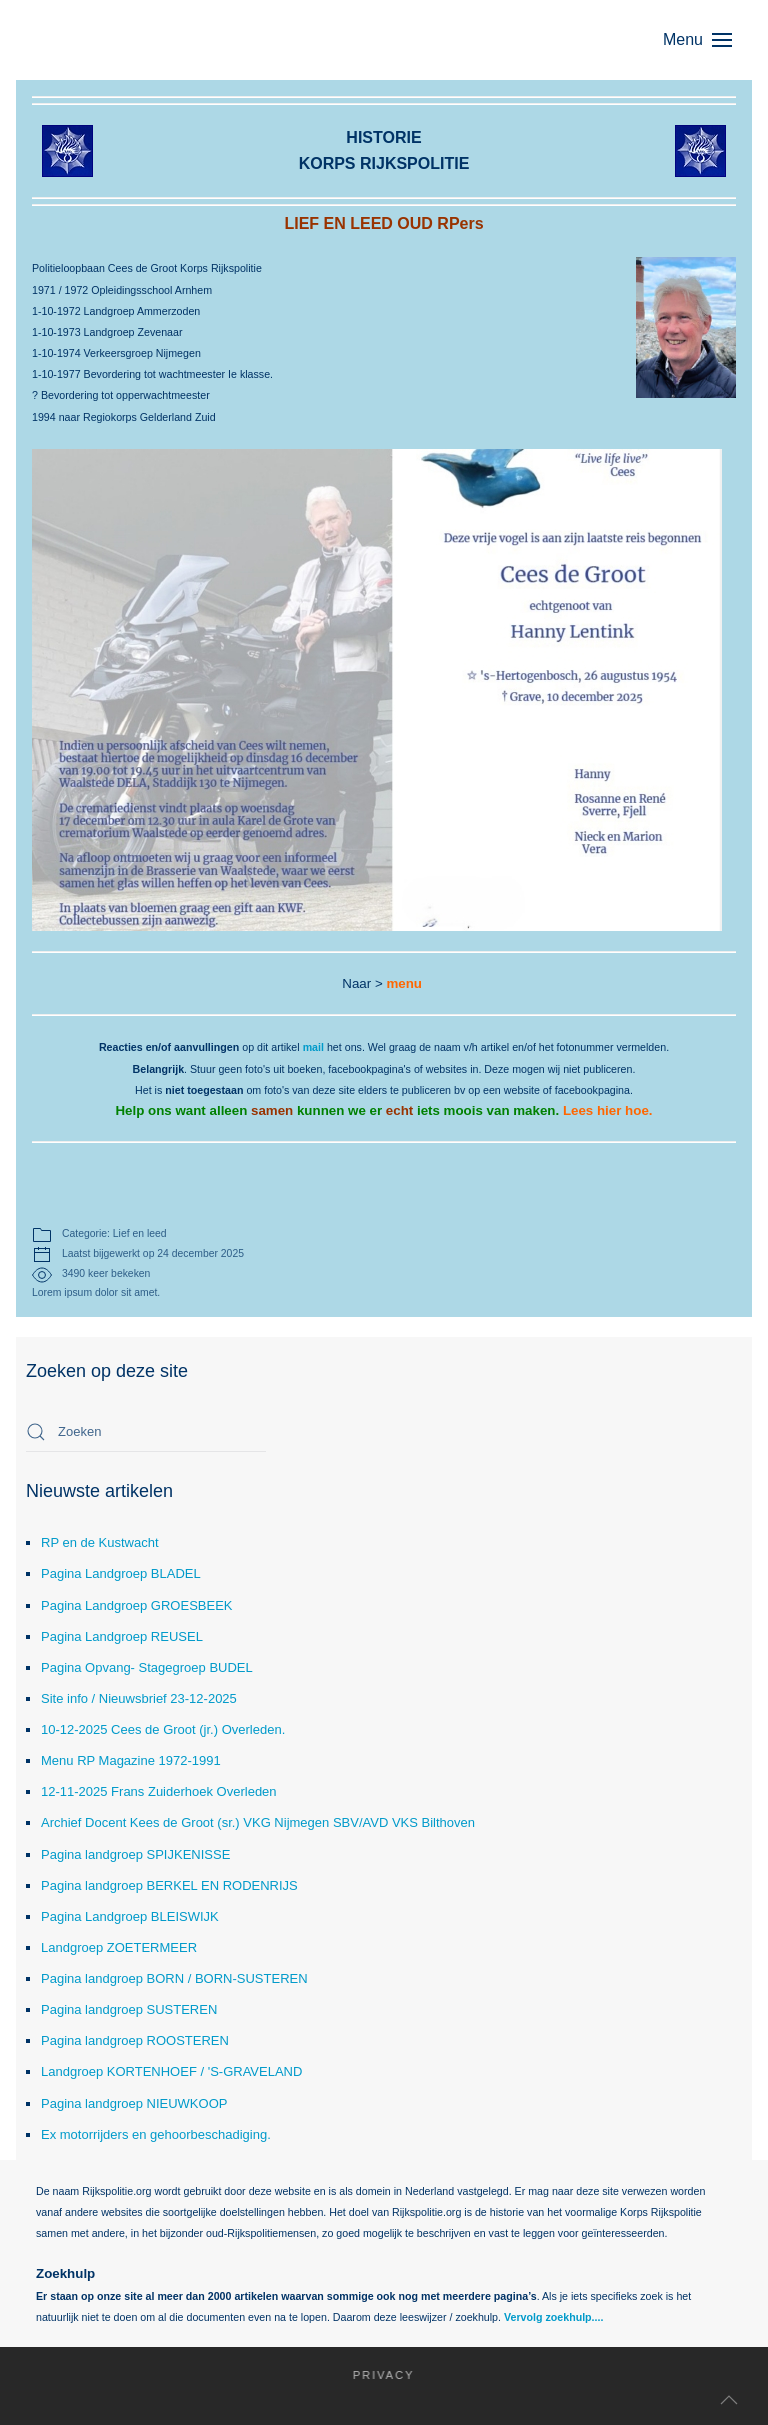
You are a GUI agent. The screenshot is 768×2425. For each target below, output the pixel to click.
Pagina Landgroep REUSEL (122, 1636)
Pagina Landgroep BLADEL (121, 1573)
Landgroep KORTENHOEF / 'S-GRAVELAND (171, 2071)
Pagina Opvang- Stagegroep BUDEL (147, 1667)
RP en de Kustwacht (100, 1542)
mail (313, 1047)
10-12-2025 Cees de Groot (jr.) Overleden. (163, 1729)
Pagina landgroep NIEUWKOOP (134, 2103)
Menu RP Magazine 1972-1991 (131, 1760)
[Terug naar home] (126, 40)
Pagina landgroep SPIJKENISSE (135, 1854)
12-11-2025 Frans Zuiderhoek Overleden (159, 1791)
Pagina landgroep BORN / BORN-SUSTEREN (174, 1978)
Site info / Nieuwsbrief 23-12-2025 (139, 1698)
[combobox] (146, 1432)
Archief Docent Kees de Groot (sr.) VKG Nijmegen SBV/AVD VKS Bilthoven (258, 1822)
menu (405, 983)
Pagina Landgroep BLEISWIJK (130, 1916)
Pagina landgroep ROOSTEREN (135, 2040)
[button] (707, 40)
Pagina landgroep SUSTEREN (129, 2009)
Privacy (373, 2375)
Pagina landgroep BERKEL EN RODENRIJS (169, 1885)
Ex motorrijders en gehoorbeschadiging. (156, 2134)
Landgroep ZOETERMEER (119, 1947)
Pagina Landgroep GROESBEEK (137, 1605)
